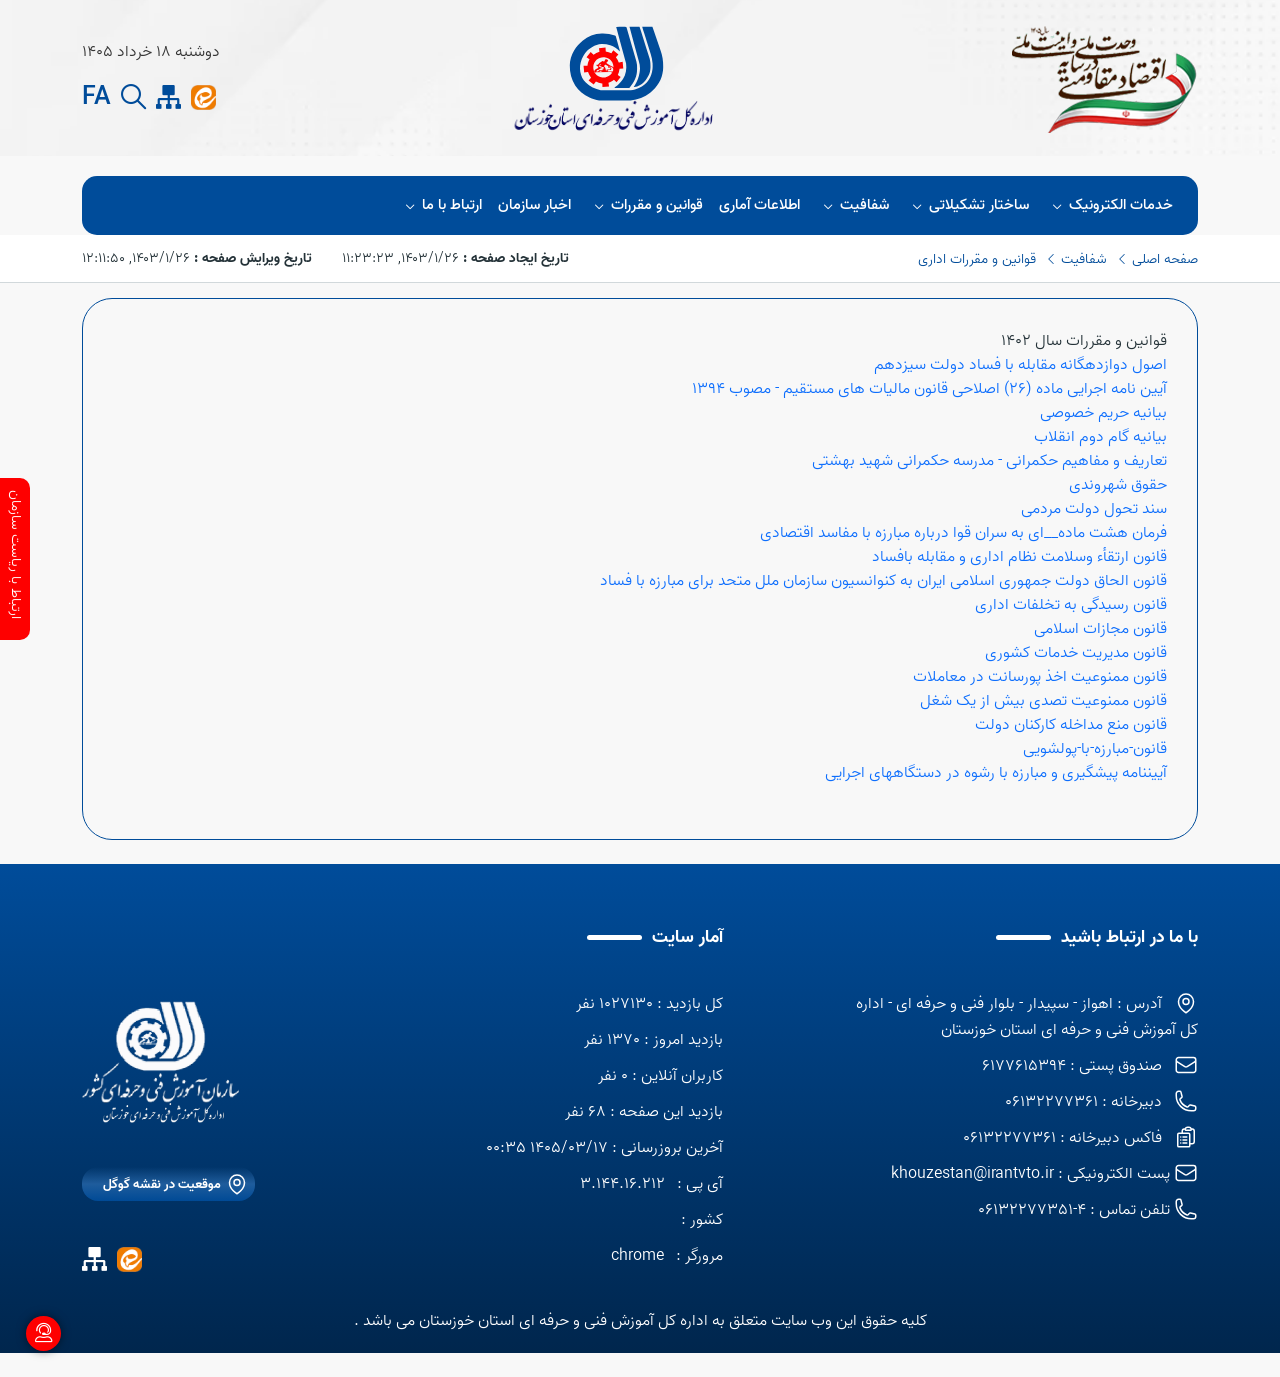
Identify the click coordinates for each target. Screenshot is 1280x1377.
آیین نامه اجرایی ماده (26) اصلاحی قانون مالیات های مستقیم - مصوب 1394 (929, 389)
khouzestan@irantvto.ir (972, 1174)
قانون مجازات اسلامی (1100, 629)
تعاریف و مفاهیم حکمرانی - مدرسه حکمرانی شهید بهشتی (989, 461)
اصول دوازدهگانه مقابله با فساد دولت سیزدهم (1020, 365)
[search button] (133, 97)
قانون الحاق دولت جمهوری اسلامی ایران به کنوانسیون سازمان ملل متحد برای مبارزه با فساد (883, 581)
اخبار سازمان (534, 205)
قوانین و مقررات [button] (645, 205)
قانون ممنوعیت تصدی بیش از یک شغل (1043, 701)
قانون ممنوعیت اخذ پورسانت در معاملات (1040, 677)
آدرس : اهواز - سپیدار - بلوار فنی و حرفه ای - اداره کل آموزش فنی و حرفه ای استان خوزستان (1027, 1017)
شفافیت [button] (853, 205)
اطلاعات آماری (759, 205)
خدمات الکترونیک (1109, 205)
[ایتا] (203, 97)
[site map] (168, 97)
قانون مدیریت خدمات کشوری (1076, 653)
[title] (614, 78)
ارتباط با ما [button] (440, 205)
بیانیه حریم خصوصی (1103, 413)
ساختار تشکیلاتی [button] (967, 205)
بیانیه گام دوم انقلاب (1100, 437)
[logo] (160, 1062)
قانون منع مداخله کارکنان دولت (1071, 725)
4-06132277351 (1032, 1210)
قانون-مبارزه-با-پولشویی (1095, 749)
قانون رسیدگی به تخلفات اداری (1071, 605)
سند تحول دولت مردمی (1094, 509)
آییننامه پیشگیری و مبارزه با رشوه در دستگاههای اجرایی (996, 773)
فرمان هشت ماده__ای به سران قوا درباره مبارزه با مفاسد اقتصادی (963, 533)
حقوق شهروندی (1118, 485)
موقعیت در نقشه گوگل (162, 1184)
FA (96, 98)
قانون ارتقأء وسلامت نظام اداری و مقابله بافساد (1019, 557)
